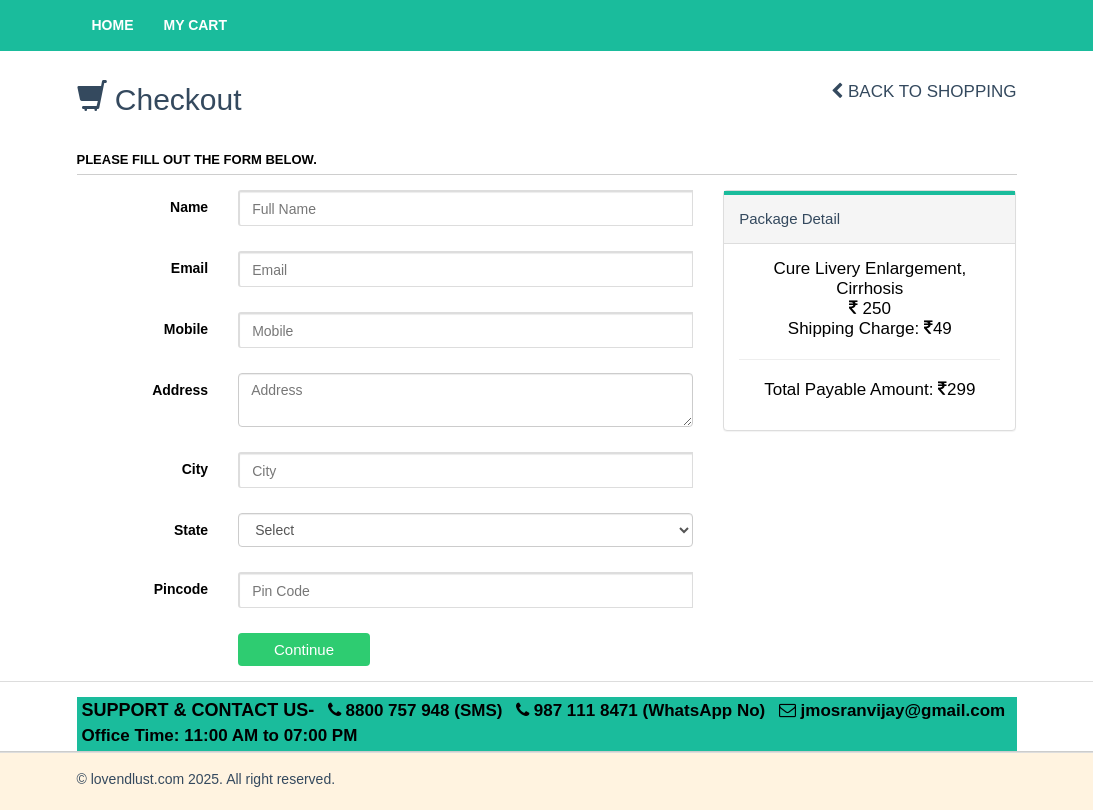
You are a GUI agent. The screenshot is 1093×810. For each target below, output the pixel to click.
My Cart (196, 25)
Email (189, 268)
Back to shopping (923, 91)
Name (189, 207)
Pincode (181, 589)
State (191, 530)
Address (180, 390)
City (195, 469)
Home (113, 25)
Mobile (186, 329)
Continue (304, 649)
